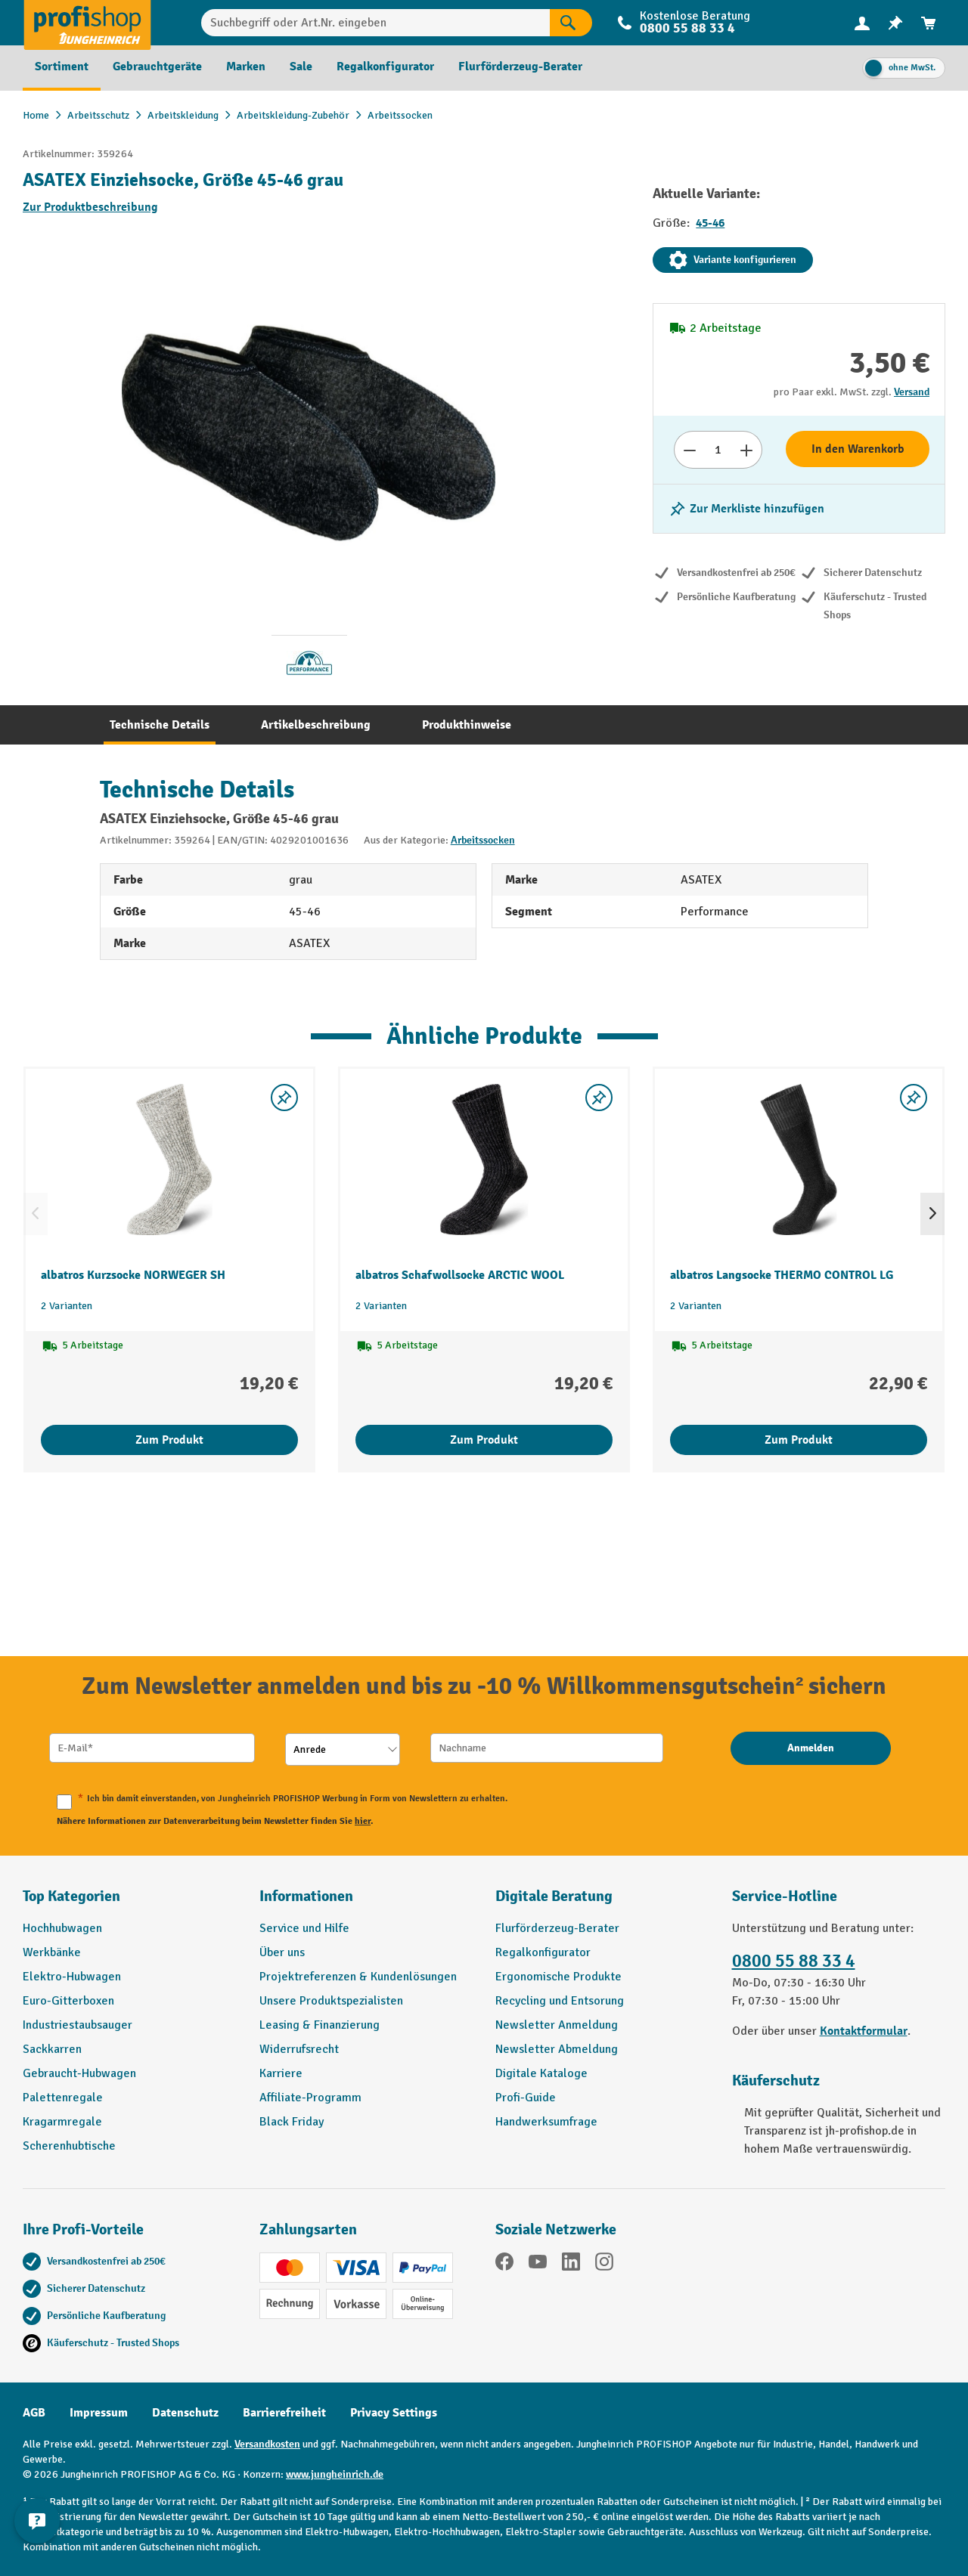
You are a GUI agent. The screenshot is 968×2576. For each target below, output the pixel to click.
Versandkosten (267, 2444)
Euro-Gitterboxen (68, 2000)
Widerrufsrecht (299, 2049)
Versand (911, 391)
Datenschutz (185, 2412)
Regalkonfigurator (543, 1952)
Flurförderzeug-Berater (557, 1928)
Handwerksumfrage (546, 2121)
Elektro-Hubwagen (72, 1976)
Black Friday (291, 2121)
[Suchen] (571, 22)
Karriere (280, 2073)
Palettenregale (63, 2097)
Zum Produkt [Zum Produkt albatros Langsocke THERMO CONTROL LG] (799, 1439)
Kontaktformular (864, 2031)
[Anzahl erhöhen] (746, 450)
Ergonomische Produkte (558, 1976)
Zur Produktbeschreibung (90, 207)
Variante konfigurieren (732, 260)
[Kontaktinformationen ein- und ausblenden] (37, 2538)
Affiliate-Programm (310, 2097)
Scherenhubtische (69, 2145)
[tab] (160, 725)
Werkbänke (52, 1952)
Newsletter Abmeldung (556, 2049)
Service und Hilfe (304, 1928)
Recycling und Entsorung (559, 2000)
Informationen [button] (306, 1896)
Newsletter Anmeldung (556, 2025)
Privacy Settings (393, 2412)
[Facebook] (504, 2264)
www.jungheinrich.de (334, 2474)
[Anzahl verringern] (689, 450)
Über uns (282, 1952)
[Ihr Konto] (862, 23)
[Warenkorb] (928, 23)
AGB (34, 2412)
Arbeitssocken (483, 840)
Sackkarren (52, 2049)
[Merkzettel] (895, 23)
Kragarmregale (62, 2121)
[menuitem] (862, 23)
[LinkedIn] (571, 2264)
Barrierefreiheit (284, 2412)
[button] (602, 1902)
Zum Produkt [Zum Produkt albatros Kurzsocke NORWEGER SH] (169, 1439)
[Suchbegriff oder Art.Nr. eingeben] (376, 22)
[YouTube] (538, 2264)
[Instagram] (604, 2264)
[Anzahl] (718, 450)
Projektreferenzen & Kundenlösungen (358, 1976)
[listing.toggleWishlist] (746, 509)
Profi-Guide (525, 2097)
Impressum (99, 2412)
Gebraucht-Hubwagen (79, 2073)
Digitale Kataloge (541, 2073)
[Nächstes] (932, 1214)
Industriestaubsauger (77, 2025)
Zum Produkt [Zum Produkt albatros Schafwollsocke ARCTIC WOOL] (484, 1439)
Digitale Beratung (554, 1896)
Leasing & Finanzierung (319, 2025)
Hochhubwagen (62, 1928)
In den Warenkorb (857, 449)
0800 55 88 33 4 (687, 28)
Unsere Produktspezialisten (331, 2000)
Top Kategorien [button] (71, 1896)
